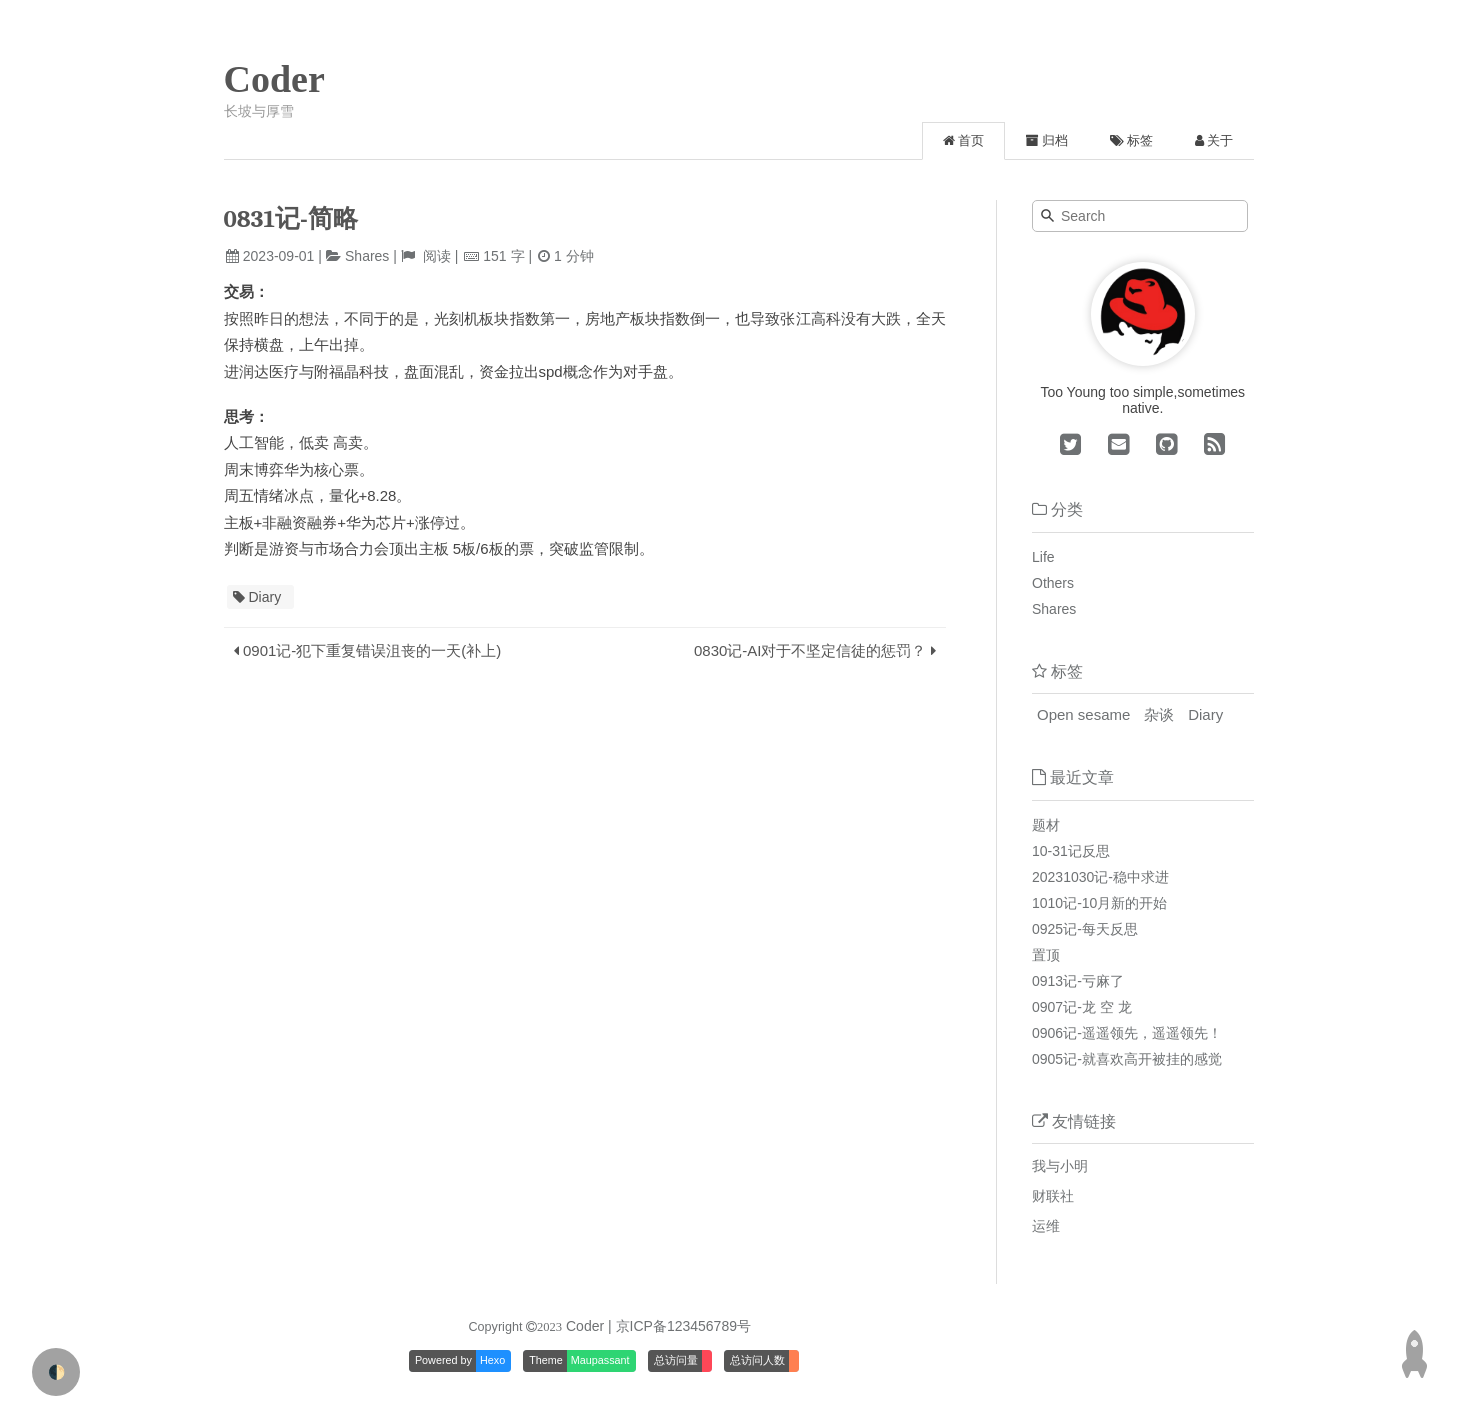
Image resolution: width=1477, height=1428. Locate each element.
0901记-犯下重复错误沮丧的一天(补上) (372, 650)
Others (1053, 583)
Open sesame (1083, 714)
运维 (1046, 1226)
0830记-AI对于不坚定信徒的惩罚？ (810, 650)
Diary (265, 597)
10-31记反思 (1071, 851)
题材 (1046, 825)
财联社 (1053, 1196)
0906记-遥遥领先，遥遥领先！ (1127, 1033)
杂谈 (1159, 714)
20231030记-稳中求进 (1100, 877)
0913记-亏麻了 (1078, 981)
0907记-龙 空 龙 (1082, 1007)
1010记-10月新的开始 (1099, 903)
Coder (274, 79)
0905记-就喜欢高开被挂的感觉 (1127, 1059)
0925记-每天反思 (1085, 929)
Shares (367, 256)
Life (1043, 557)
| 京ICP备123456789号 (679, 1326)
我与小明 (1060, 1166)
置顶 (1046, 955)
